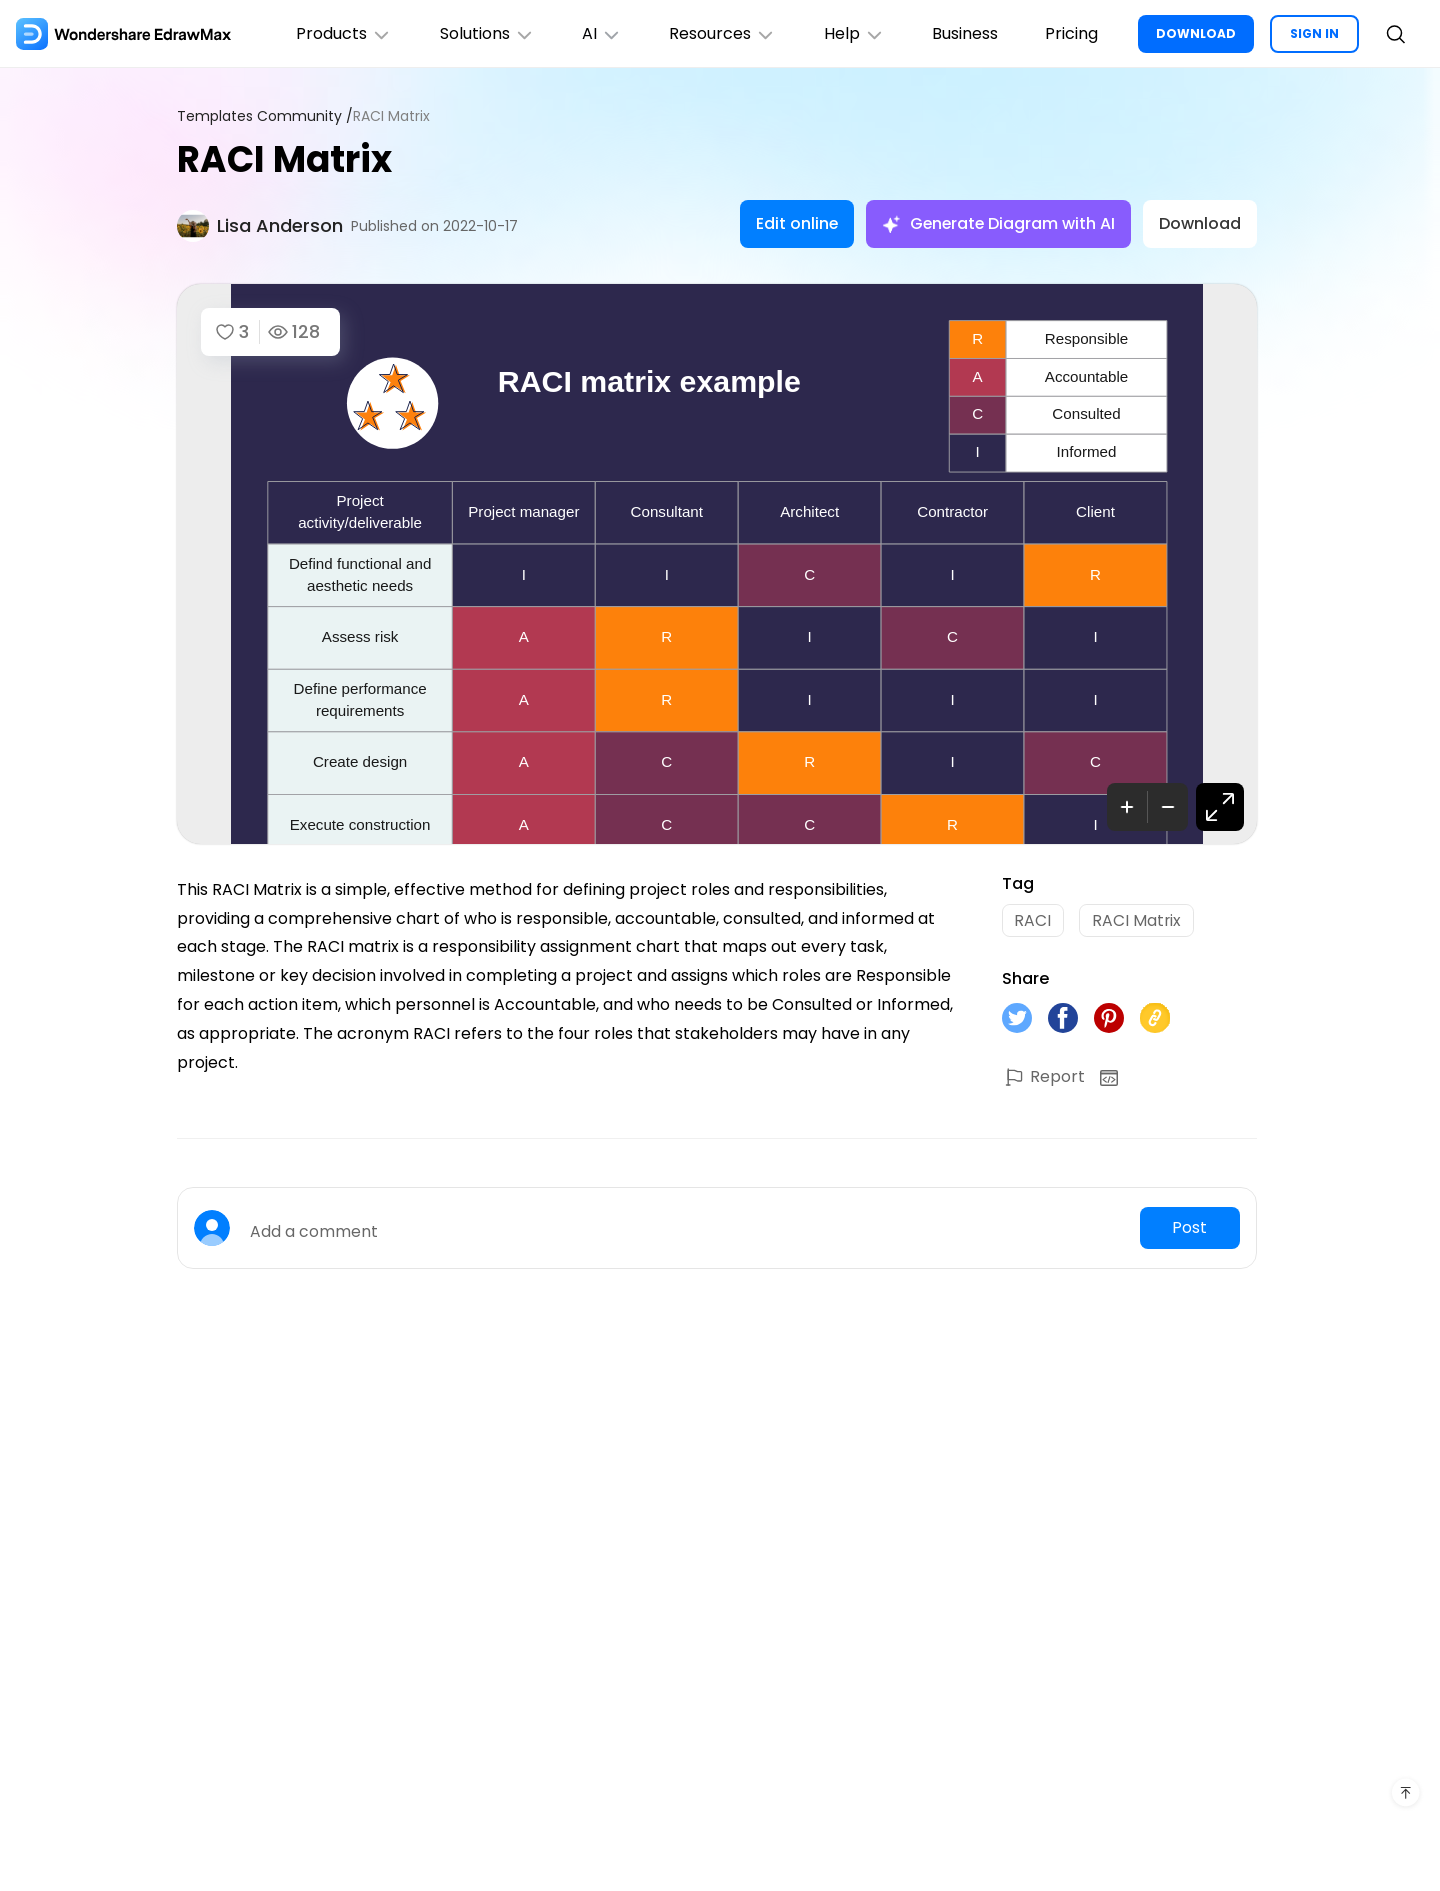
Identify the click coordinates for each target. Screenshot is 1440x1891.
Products (340, 33)
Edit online (793, 223)
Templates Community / (265, 116)
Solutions (483, 33)
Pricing (1071, 33)
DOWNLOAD (1196, 33)
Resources (720, 33)
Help (852, 33)
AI (599, 33)
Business (964, 33)
